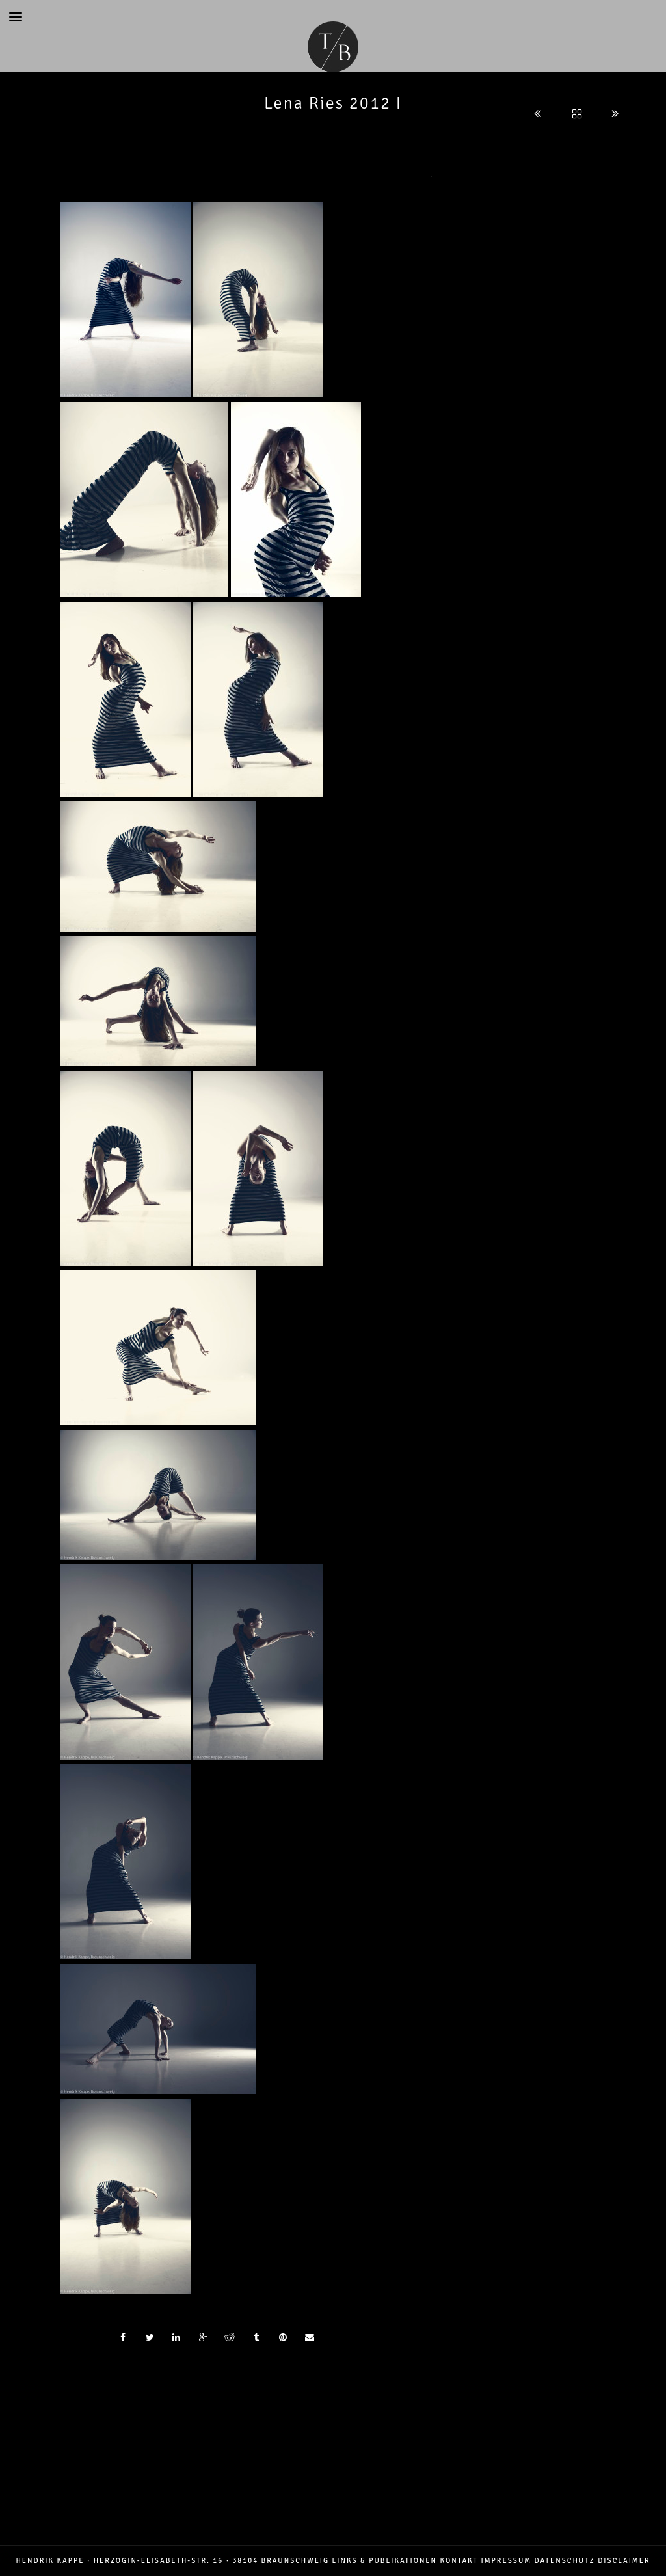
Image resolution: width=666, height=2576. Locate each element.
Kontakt (459, 2560)
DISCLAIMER (624, 2560)
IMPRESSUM (506, 2560)
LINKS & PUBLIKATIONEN (384, 2560)
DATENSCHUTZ (565, 2560)
